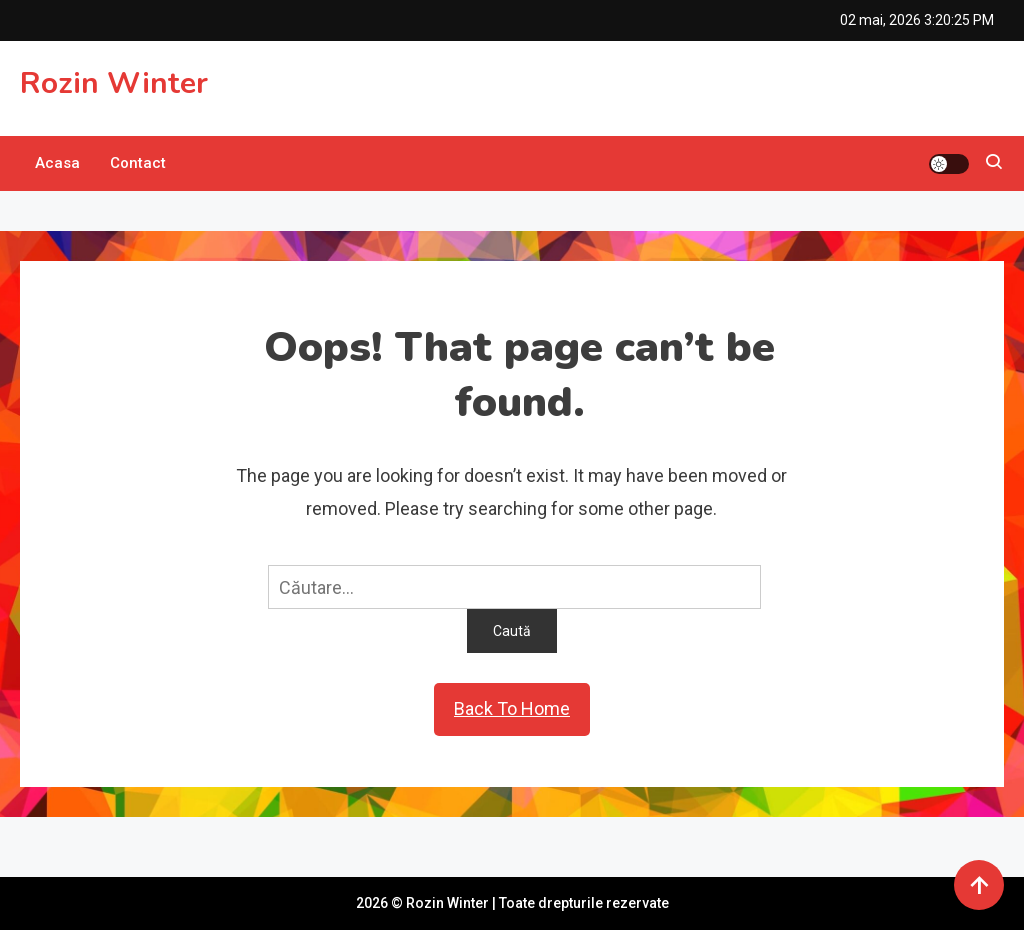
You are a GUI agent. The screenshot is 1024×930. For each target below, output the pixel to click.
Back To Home (512, 708)
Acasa (57, 163)
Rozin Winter (114, 83)
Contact (138, 163)
